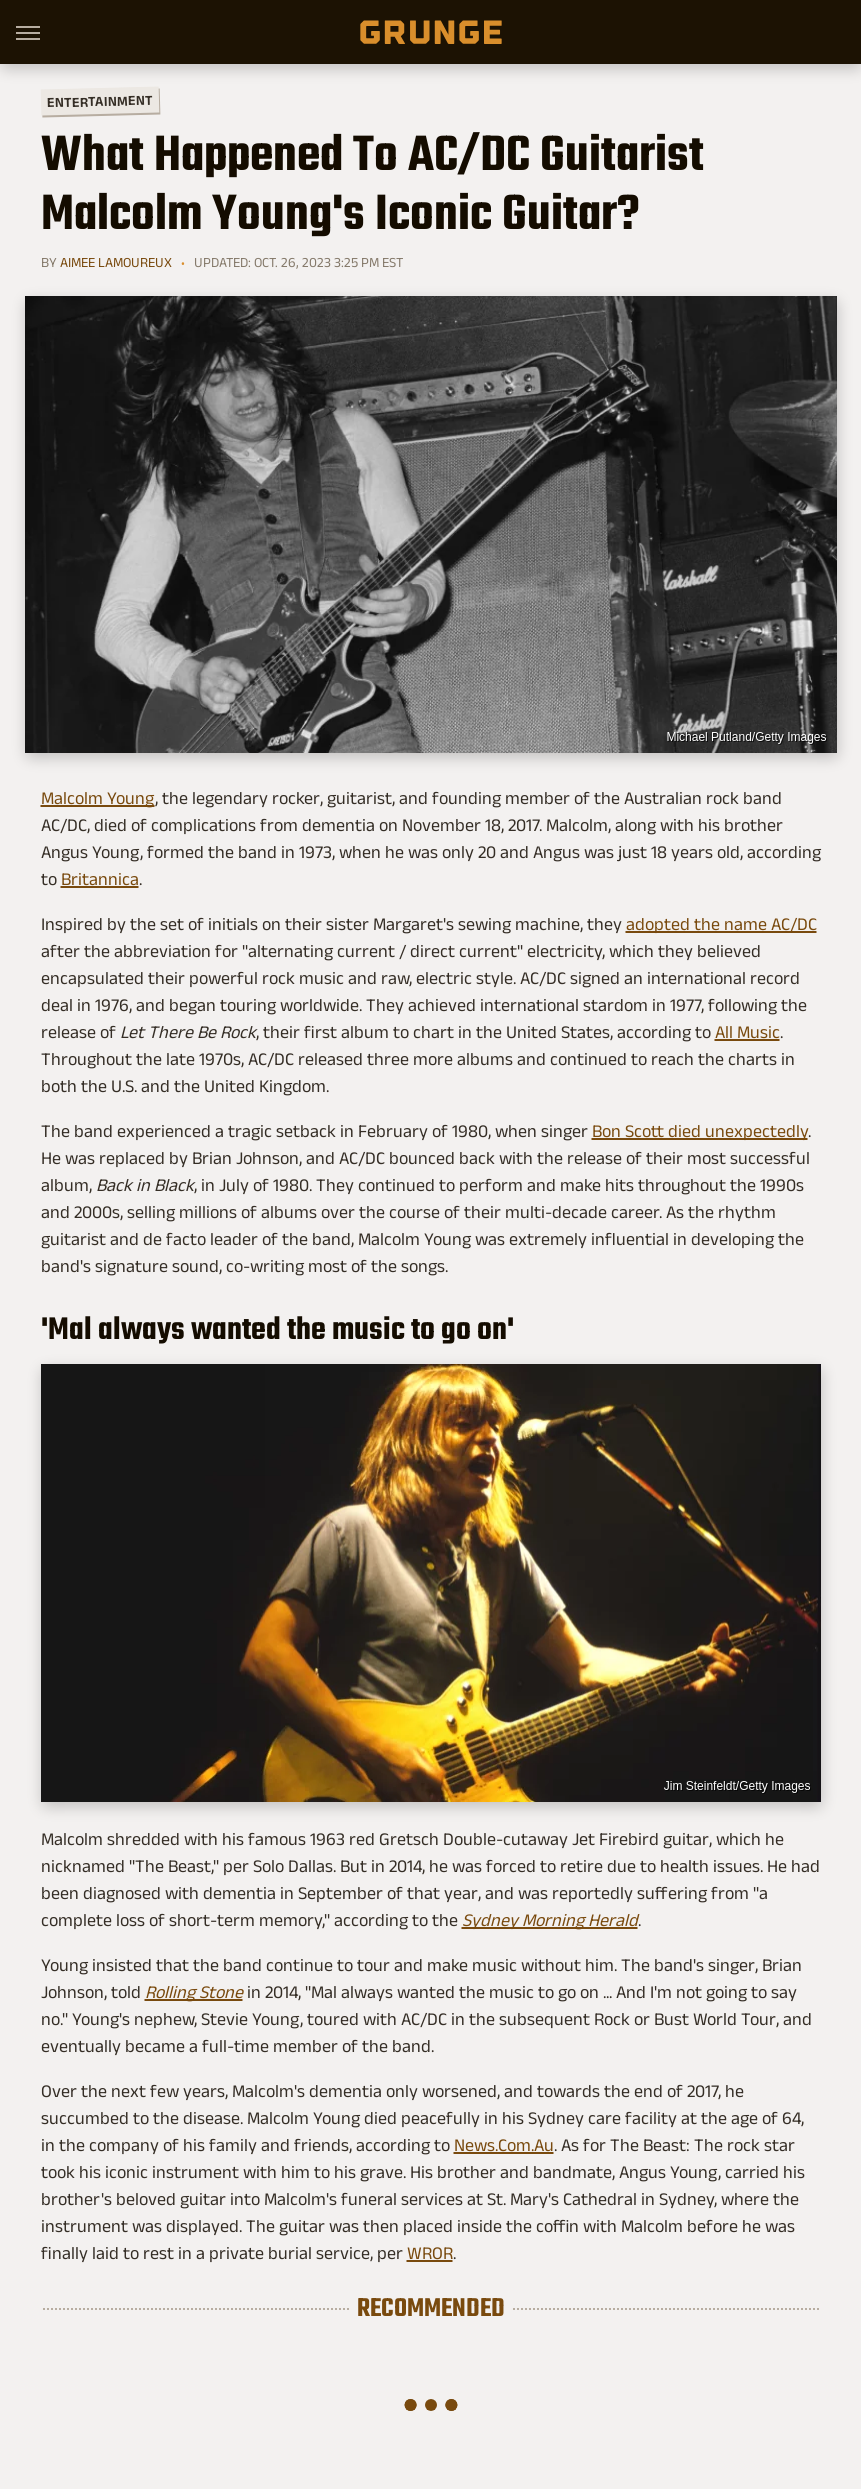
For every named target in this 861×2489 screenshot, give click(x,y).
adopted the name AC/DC (721, 924)
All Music (747, 1032)
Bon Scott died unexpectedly (700, 1131)
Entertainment (99, 101)
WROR (430, 2253)
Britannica (100, 879)
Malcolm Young (98, 798)
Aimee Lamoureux (116, 262)
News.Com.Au (504, 2145)
